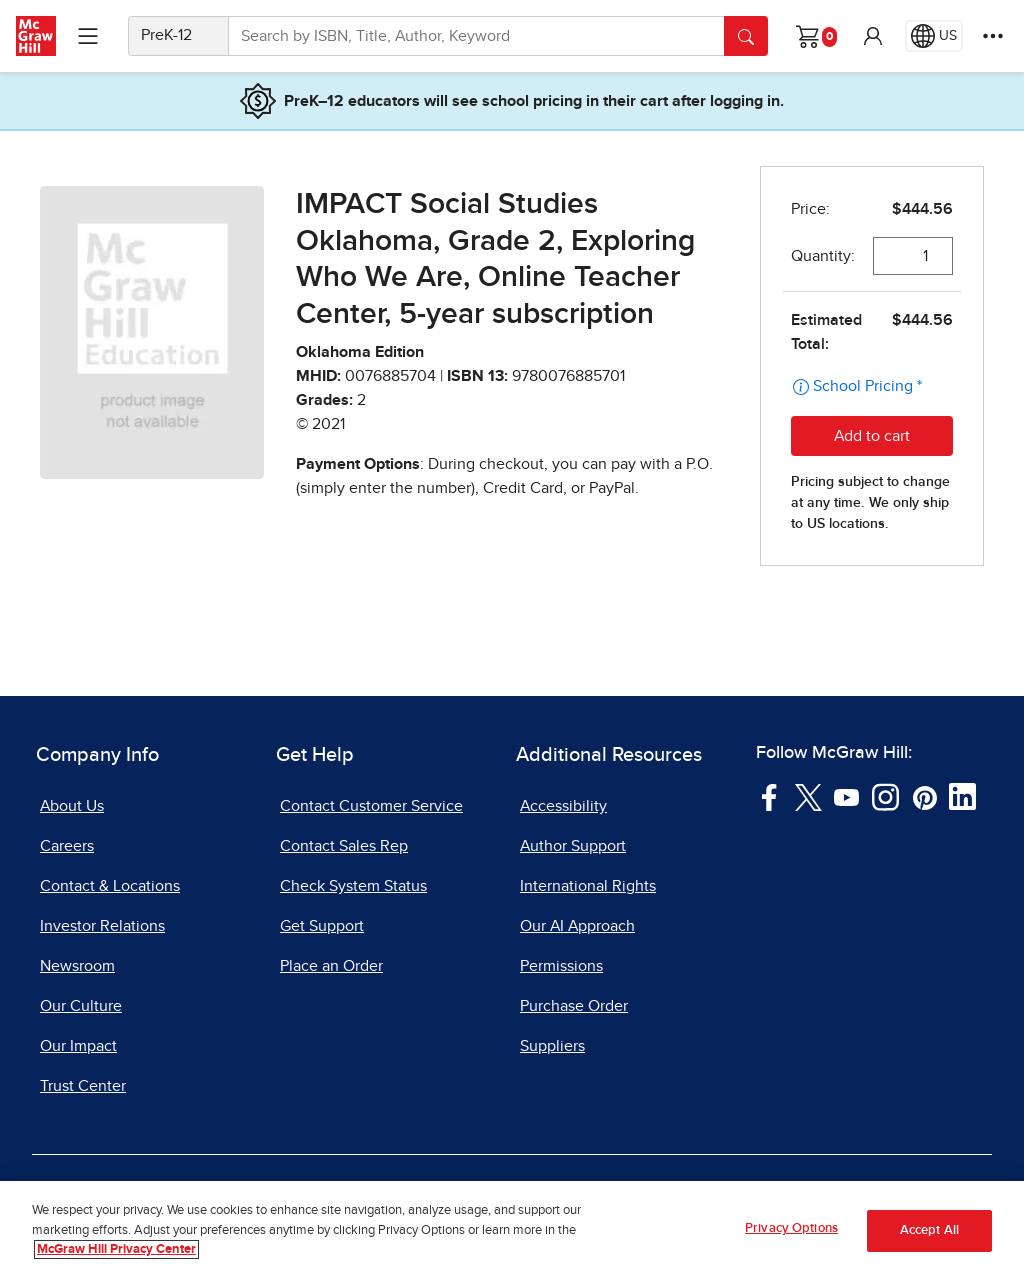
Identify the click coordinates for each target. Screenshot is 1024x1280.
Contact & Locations (110, 886)
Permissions (561, 966)
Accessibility (563, 806)
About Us (72, 806)
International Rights (588, 886)
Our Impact (78, 1046)
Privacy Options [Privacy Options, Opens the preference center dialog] (791, 1228)
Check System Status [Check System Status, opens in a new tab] (353, 886)
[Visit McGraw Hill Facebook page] (769, 796)
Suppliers (552, 1046)
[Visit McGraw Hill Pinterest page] (924, 796)
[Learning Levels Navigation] (88, 36)
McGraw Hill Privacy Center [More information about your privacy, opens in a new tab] (116, 1249)
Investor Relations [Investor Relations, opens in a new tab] (102, 926)
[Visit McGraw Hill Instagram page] (885, 796)
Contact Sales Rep (344, 846)
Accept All (929, 1230)
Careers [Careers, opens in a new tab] (67, 846)
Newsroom (77, 966)
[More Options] (993, 36)
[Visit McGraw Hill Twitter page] (808, 796)
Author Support (573, 846)
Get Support (322, 926)
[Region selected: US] (934, 36)
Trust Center (83, 1086)
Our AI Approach (577, 926)
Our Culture (81, 1006)
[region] (512, 1230)
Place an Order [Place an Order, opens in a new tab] (331, 966)
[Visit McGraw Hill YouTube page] (846, 796)
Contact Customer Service (371, 806)
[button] (873, 36)
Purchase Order (574, 1006)
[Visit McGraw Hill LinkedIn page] (962, 796)
